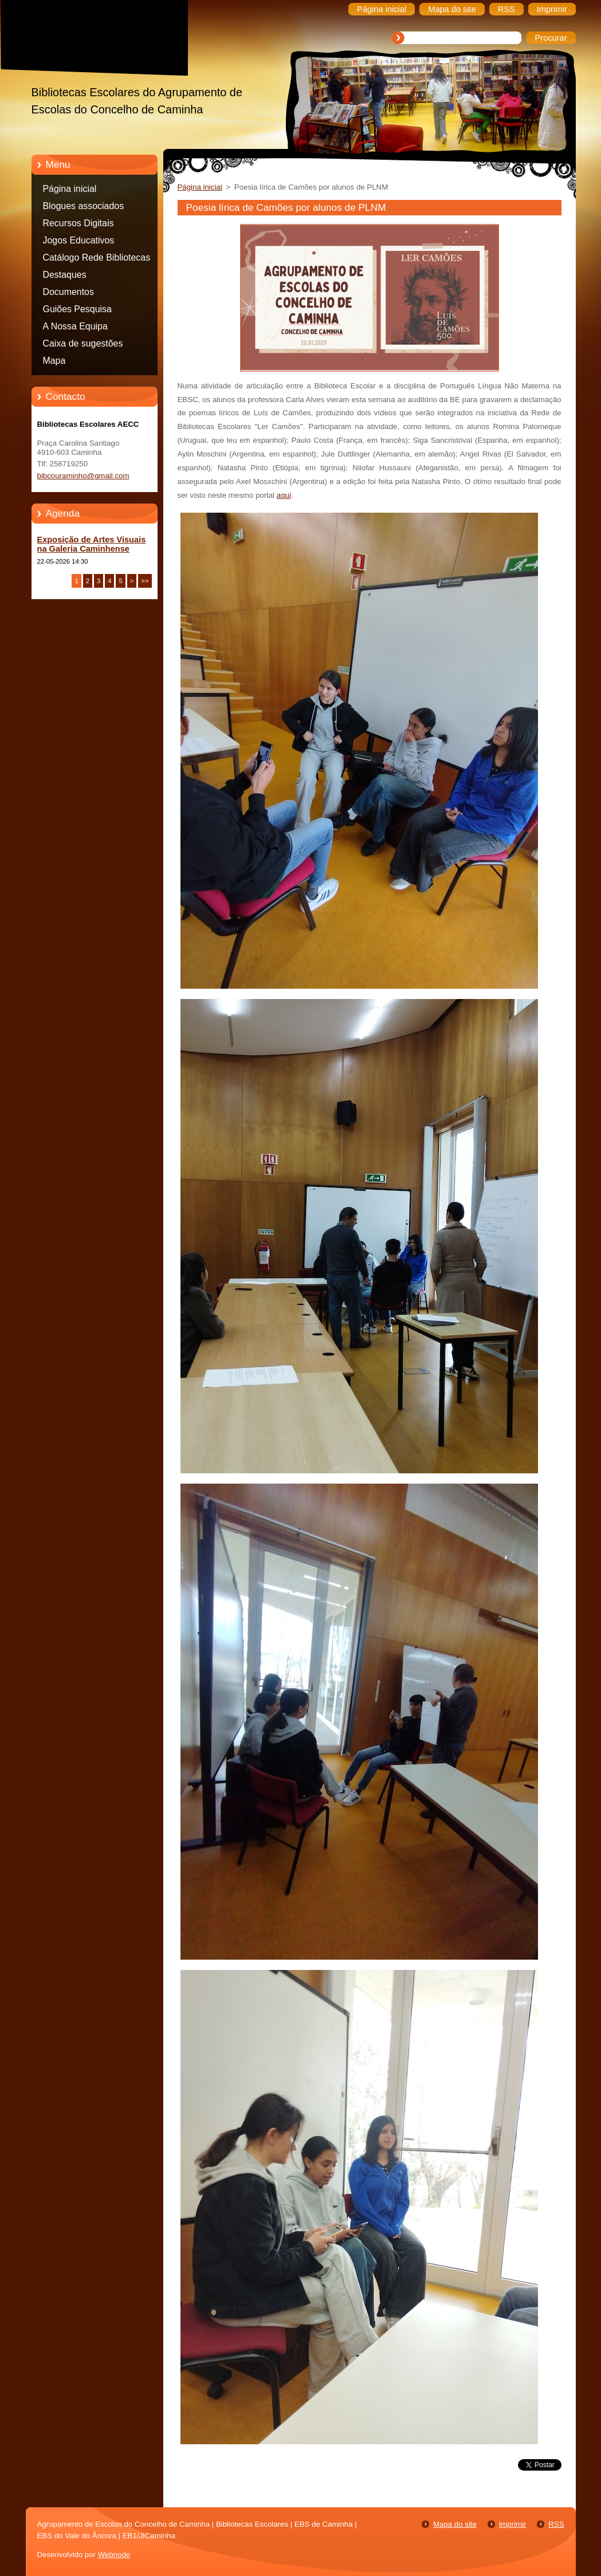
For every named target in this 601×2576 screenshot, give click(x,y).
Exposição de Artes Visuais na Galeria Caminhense (91, 544)
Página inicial (70, 189)
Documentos (68, 292)
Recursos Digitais (78, 223)
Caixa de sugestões (83, 343)
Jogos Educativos (79, 240)
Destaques (65, 275)
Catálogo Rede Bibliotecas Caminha (97, 259)
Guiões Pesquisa (77, 309)
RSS (556, 2524)
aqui (284, 495)
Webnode (114, 2554)
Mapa (54, 360)
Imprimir (513, 2524)
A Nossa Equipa (75, 326)
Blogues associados (83, 206)
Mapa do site (455, 2524)
